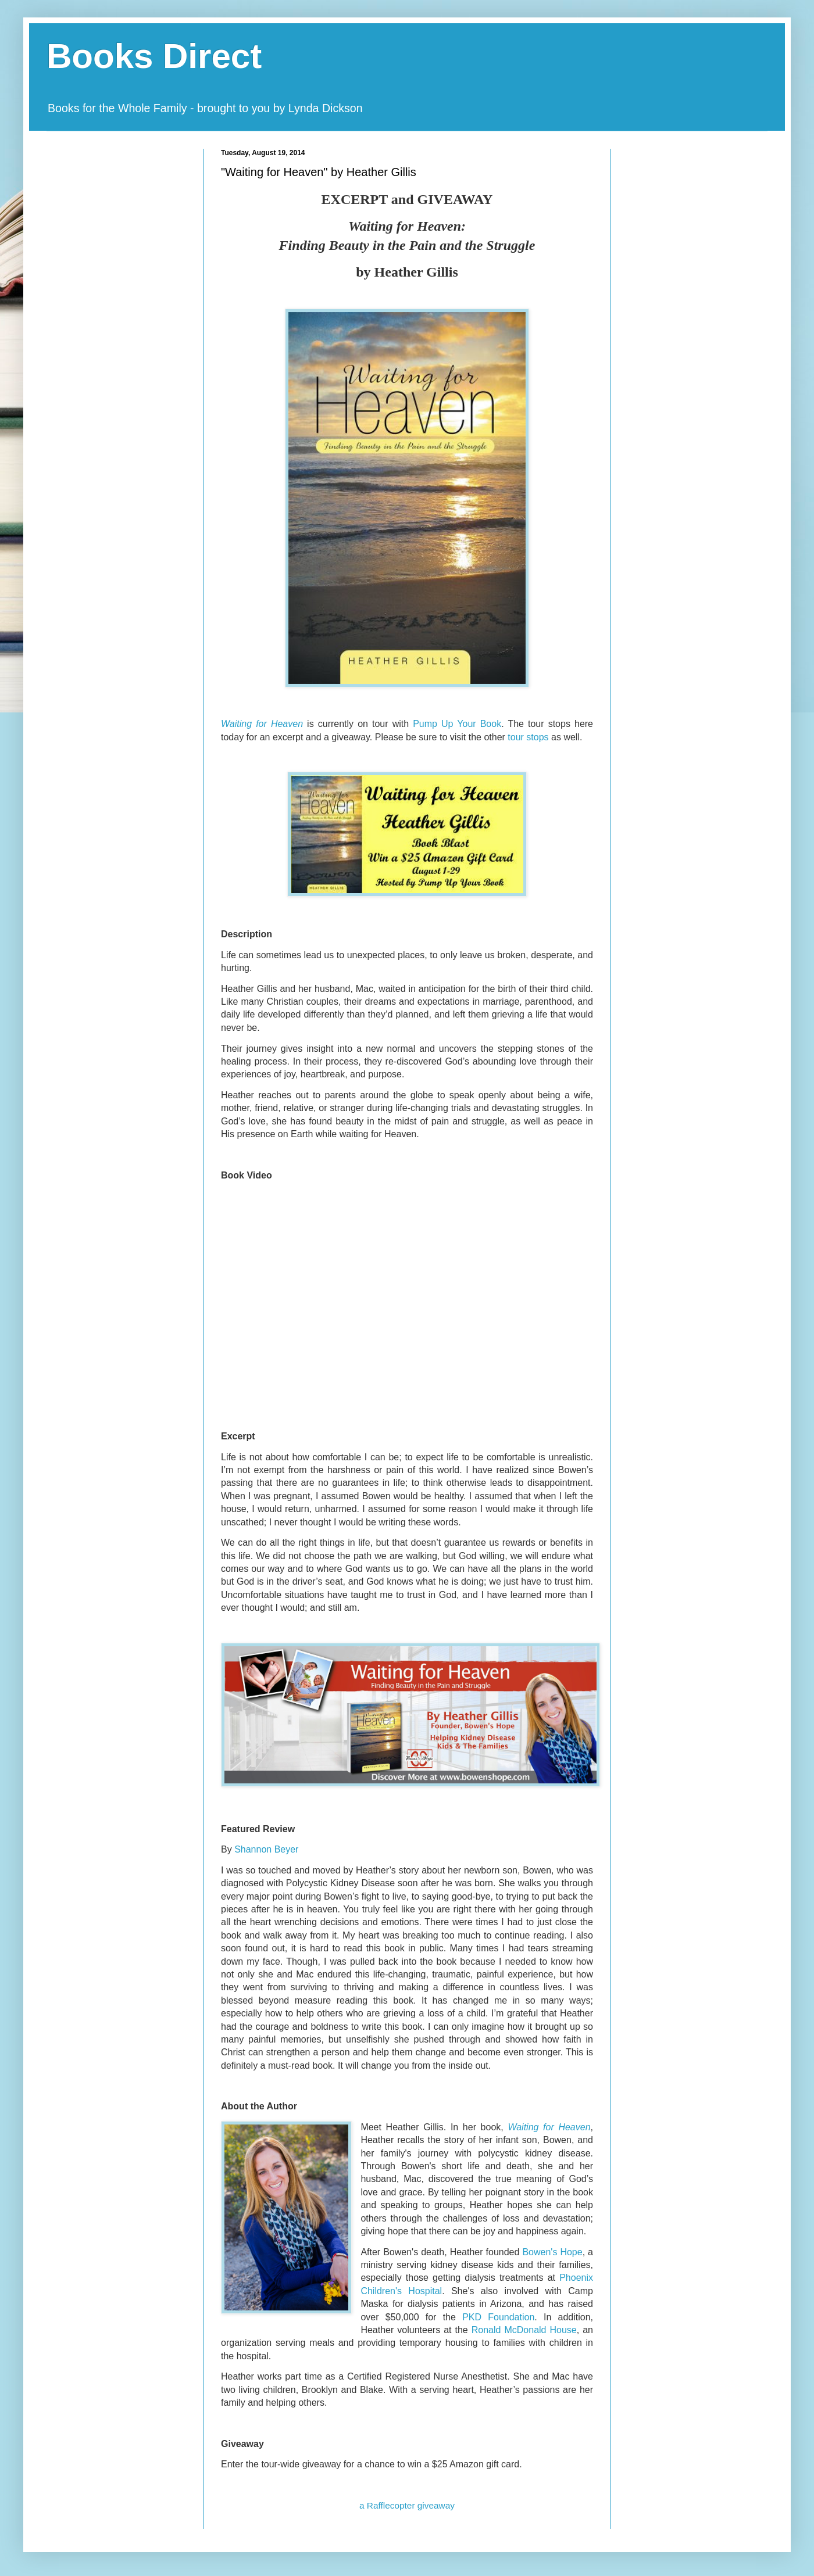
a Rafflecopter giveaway (407, 2505)
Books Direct (154, 56)
